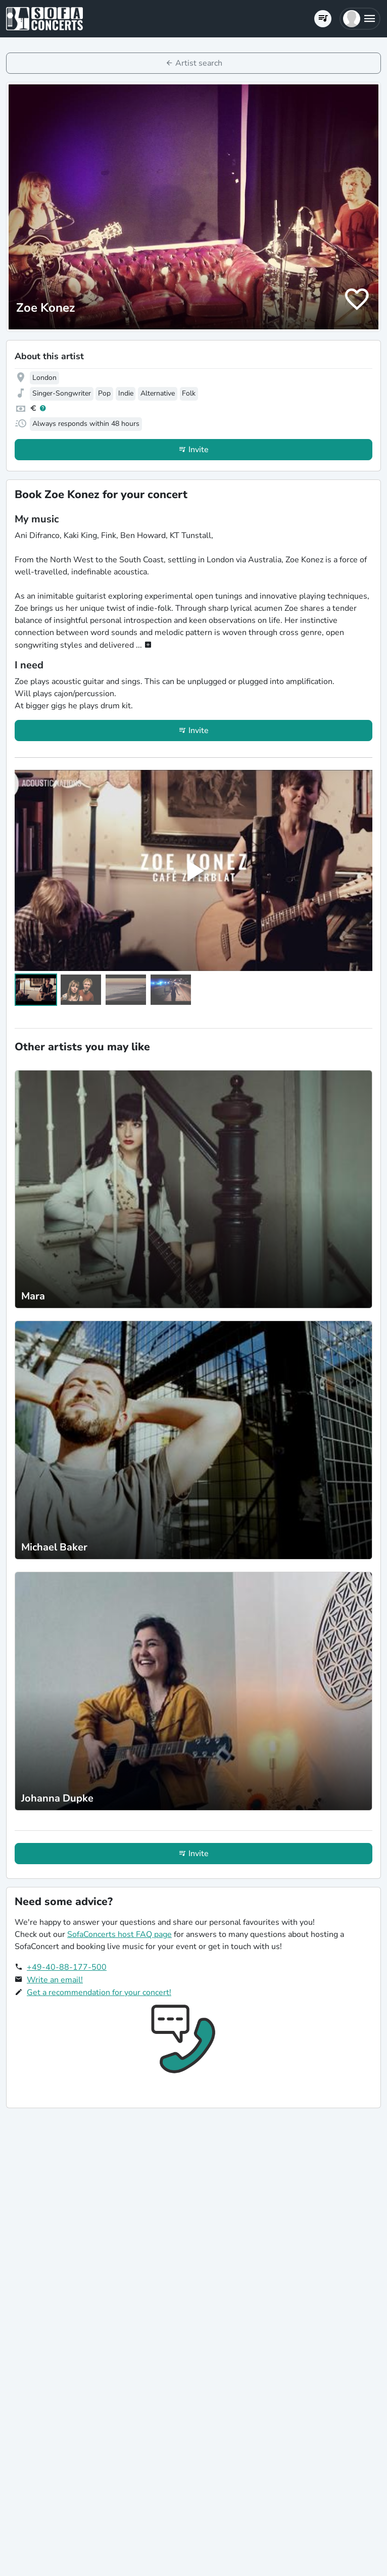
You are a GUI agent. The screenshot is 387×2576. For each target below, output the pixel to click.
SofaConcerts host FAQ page (119, 1934)
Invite (198, 449)
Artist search (198, 63)
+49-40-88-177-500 (67, 1967)
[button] (360, 19)
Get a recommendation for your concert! (99, 1992)
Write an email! (55, 1979)
